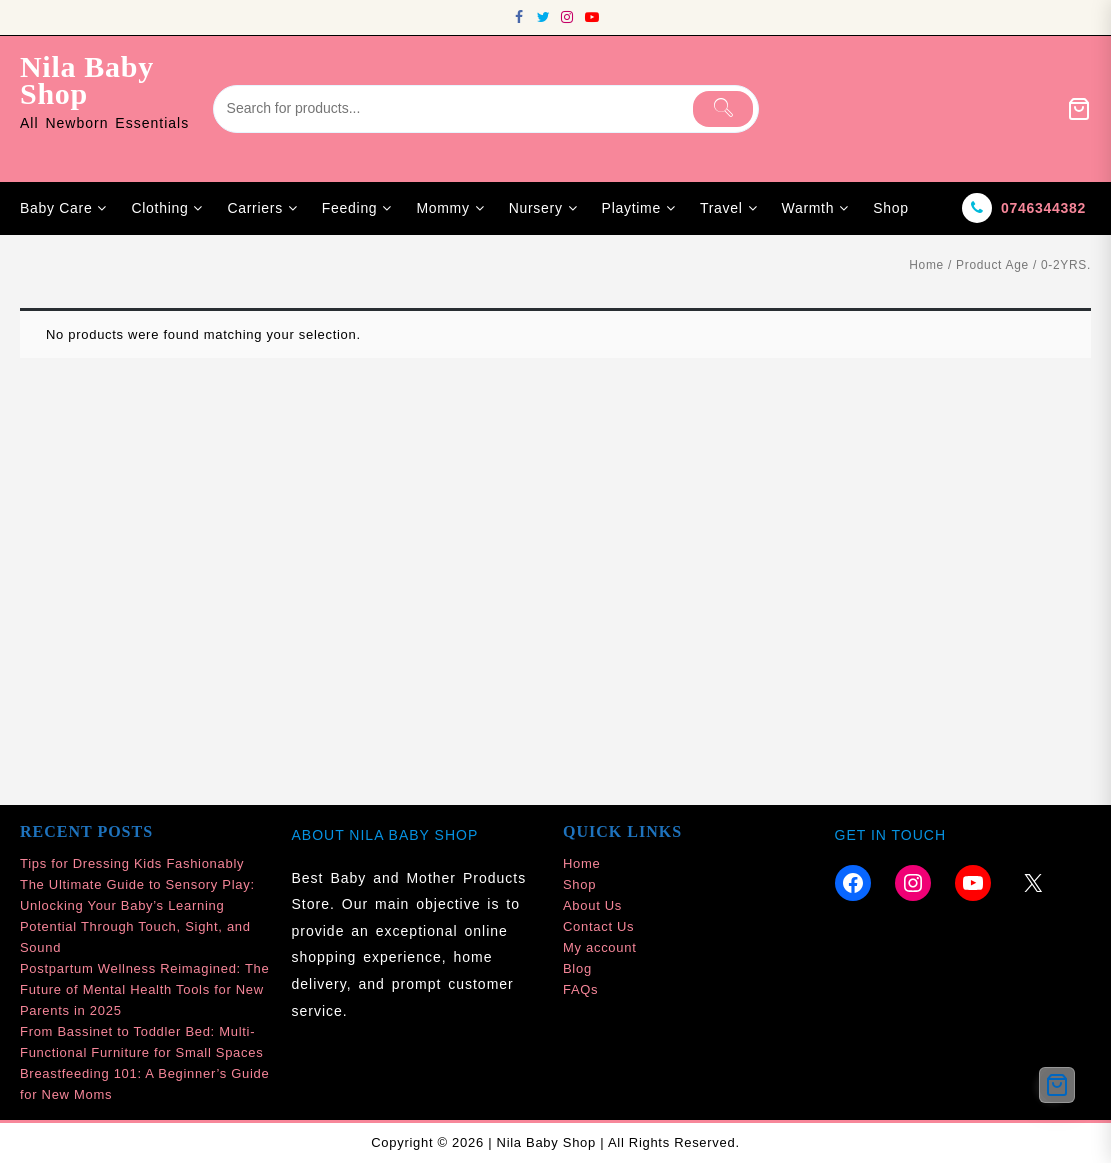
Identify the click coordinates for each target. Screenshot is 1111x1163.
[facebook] (520, 17)
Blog (577, 968)
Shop (579, 884)
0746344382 (1043, 208)
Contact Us (598, 926)
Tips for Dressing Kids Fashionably (132, 863)
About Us (592, 905)
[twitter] (544, 17)
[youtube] (592, 17)
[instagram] (568, 17)
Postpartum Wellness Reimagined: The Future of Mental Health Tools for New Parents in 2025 (144, 989)
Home (926, 265)
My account (599, 947)
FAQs (580, 989)
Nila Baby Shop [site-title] (87, 80)
